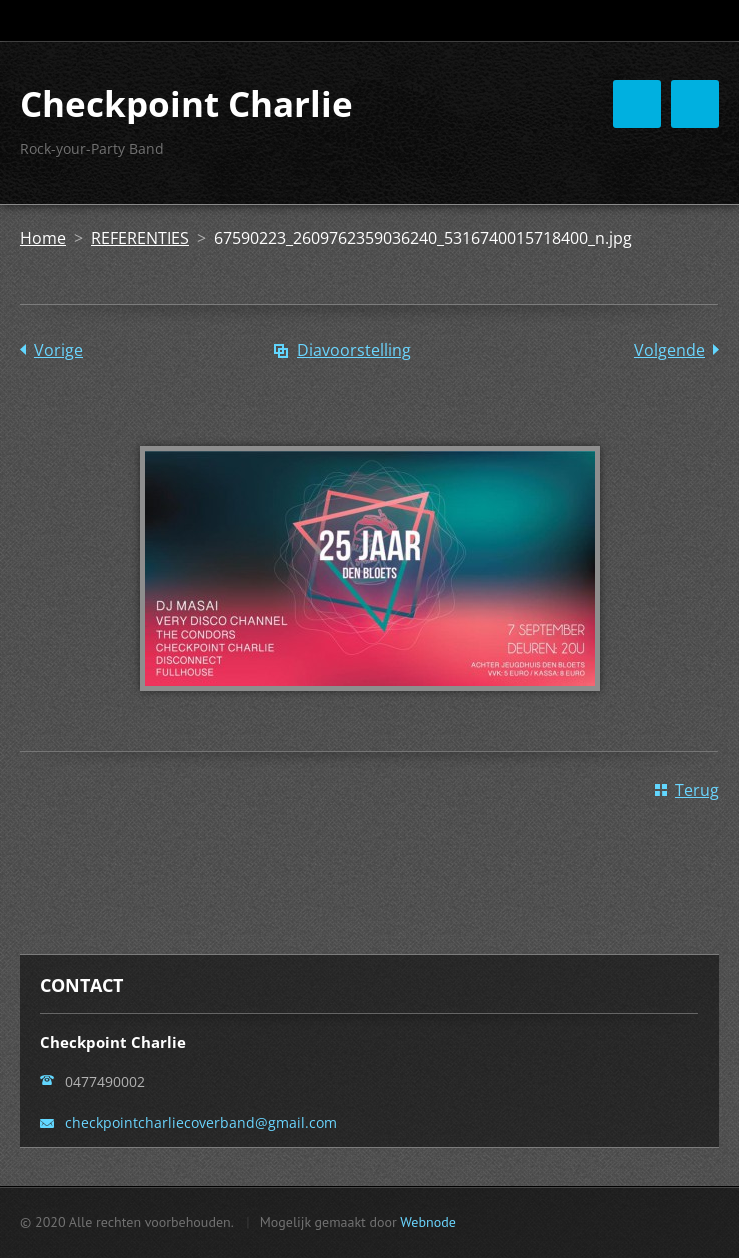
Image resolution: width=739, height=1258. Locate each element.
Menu (695, 104)
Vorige (58, 350)
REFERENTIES (140, 238)
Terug (697, 790)
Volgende (669, 350)
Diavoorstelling (354, 350)
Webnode (427, 1222)
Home (43, 238)
